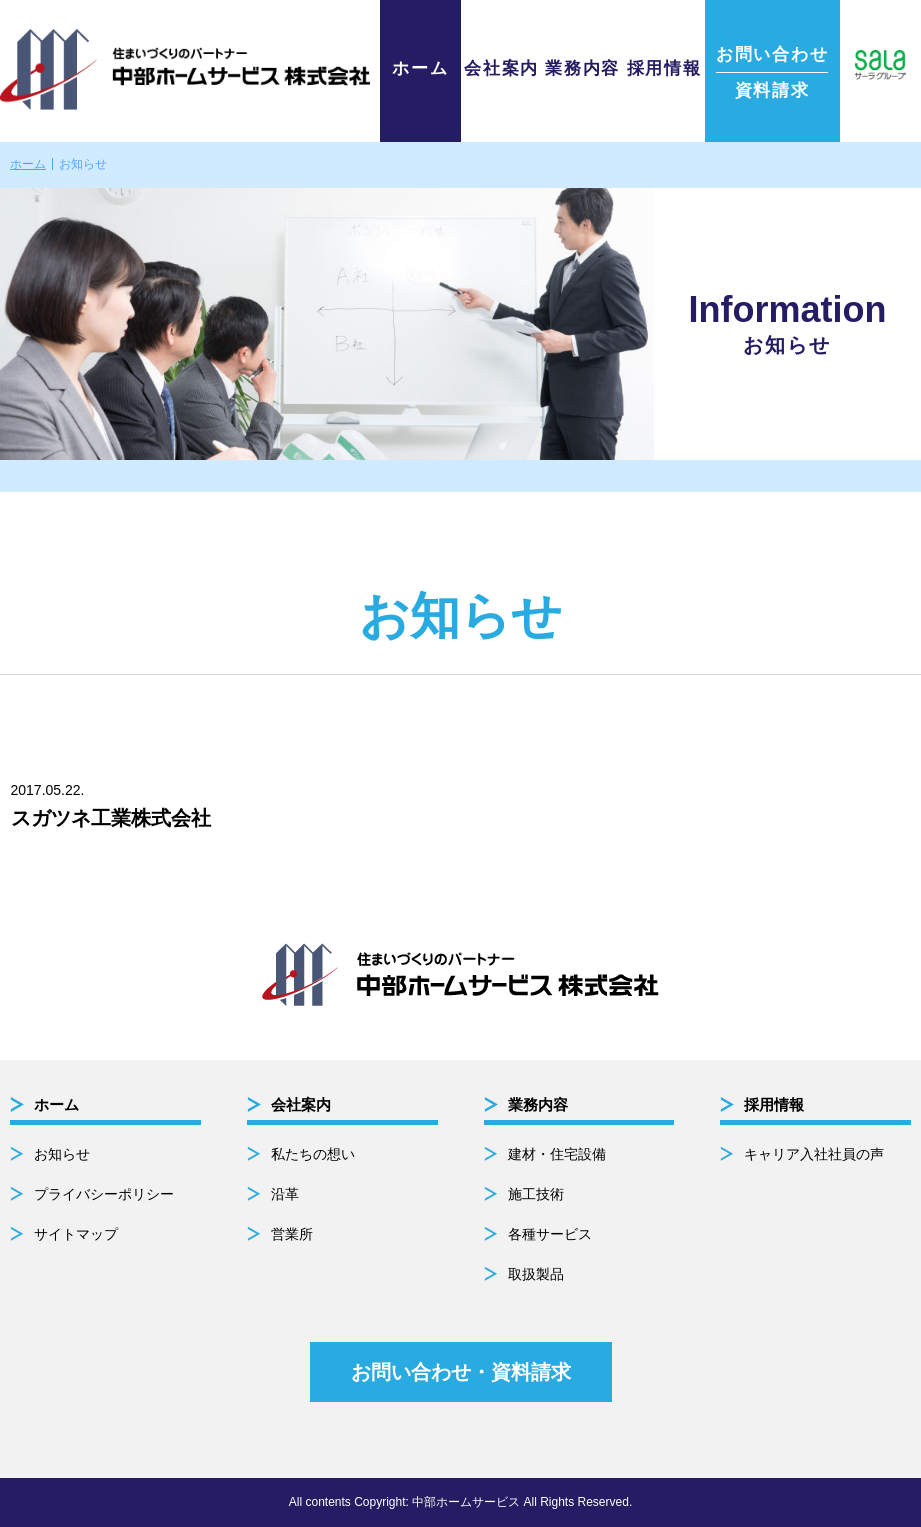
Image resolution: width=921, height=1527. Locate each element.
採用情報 (664, 68)
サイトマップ (76, 1234)
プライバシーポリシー (104, 1194)
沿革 (285, 1194)
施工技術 (536, 1194)
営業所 (292, 1234)
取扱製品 (536, 1274)
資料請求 (772, 72)
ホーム (420, 68)
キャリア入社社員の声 (814, 1154)
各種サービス (550, 1234)
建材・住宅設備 (557, 1154)
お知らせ (62, 1154)
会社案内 (501, 68)
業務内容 (582, 68)
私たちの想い (313, 1154)
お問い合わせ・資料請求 (461, 1372)
